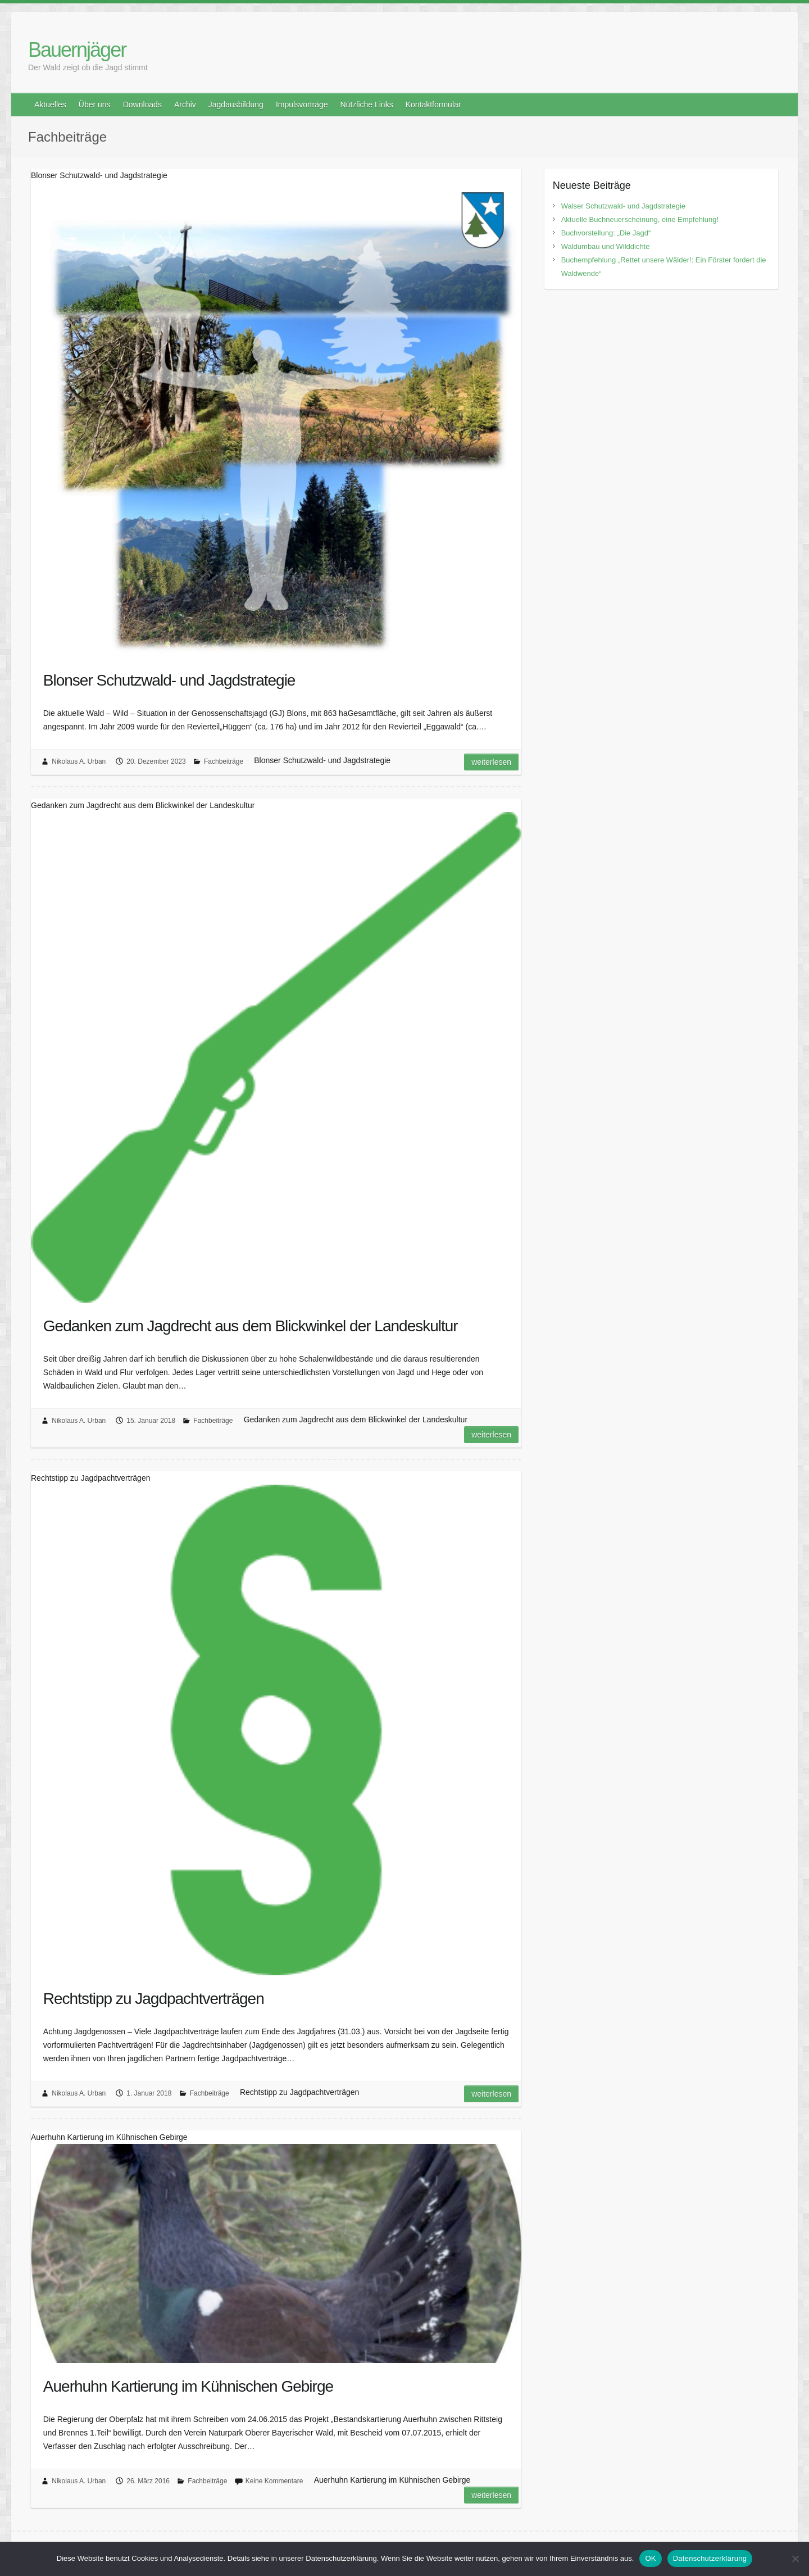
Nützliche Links (366, 104)
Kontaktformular (433, 104)
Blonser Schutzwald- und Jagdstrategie (169, 680)
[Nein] (795, 2558)
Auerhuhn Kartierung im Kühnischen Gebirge (188, 2386)
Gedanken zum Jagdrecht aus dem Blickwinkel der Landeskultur (250, 1326)
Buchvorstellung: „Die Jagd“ (606, 233)
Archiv (185, 104)
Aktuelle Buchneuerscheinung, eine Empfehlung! (640, 219)
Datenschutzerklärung (710, 2558)
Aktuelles (50, 104)
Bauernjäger (77, 49)
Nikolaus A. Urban (79, 761)
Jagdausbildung (235, 104)
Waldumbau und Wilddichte (605, 246)
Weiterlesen (491, 762)
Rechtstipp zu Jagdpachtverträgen (153, 1998)
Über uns (95, 104)
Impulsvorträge (302, 104)
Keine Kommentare (274, 2481)
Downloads (142, 104)
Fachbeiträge (223, 761)
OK (650, 2558)
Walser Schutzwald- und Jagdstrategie (623, 206)
